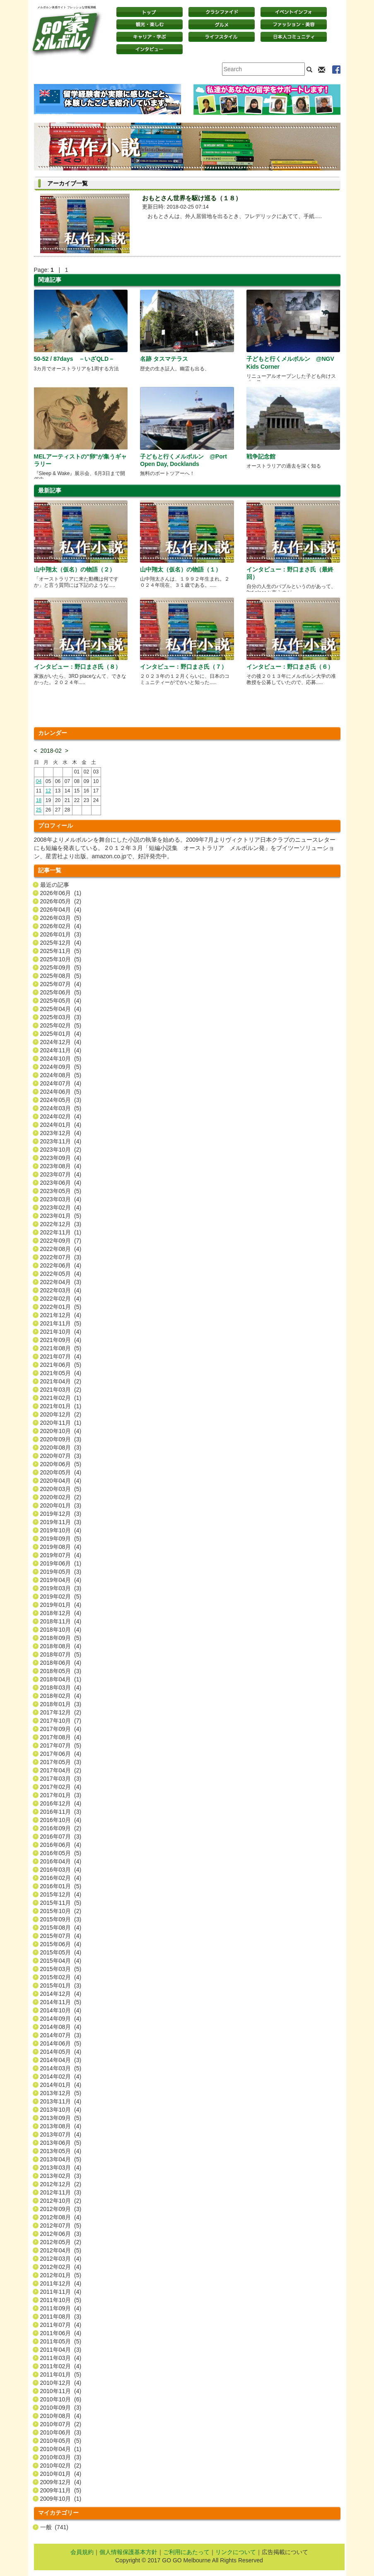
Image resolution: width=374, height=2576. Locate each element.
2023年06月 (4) (61, 1182)
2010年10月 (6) (61, 2399)
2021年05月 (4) (61, 1373)
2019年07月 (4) (61, 1555)
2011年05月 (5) (61, 2341)
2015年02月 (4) (61, 1977)
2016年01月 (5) (61, 1886)
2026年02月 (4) (61, 926)
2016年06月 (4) (61, 1844)
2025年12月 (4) (61, 942)
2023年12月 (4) (61, 1133)
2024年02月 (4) (61, 1116)
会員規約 (82, 2552)
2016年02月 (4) (61, 1878)
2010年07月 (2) (61, 2424)
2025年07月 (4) (61, 984)
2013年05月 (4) (61, 2151)
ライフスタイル (221, 37)
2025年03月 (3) (61, 1017)
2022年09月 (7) (61, 1240)
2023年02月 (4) (61, 1207)
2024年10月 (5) (61, 1058)
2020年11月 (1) (61, 1422)
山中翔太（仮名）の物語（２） (74, 569)
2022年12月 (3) (61, 1224)
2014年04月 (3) (61, 2060)
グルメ (221, 24)
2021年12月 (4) (61, 1315)
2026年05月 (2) (61, 901)
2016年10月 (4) (61, 1820)
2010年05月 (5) (61, 2440)
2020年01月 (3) (61, 1505)
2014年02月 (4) (61, 2076)
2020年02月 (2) (61, 1497)
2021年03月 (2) (61, 1389)
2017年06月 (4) (61, 1753)
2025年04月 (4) (61, 1009)
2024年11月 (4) (61, 1050)
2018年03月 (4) (61, 1687)
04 (38, 781)
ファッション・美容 (294, 24)
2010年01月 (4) (61, 2473)
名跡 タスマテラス (164, 358)
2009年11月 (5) (61, 2490)
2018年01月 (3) (61, 1704)
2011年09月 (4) (61, 2308)
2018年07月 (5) (61, 1654)
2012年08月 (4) (61, 2217)
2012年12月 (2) (61, 2184)
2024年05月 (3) (61, 1100)
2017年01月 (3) (61, 1795)
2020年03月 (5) (61, 1489)
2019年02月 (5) (61, 1596)
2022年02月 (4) (61, 1298)
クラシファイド (221, 12)
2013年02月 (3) (61, 2176)
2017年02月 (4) (61, 1787)
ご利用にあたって (186, 2552)
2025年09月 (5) (61, 967)
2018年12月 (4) (61, 1613)
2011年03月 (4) (61, 2358)
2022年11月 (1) (61, 1232)
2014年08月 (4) (61, 2027)
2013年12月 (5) (61, 2093)
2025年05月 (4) (61, 1000)
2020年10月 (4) (61, 1431)
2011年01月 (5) (61, 2374)
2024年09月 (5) (61, 1067)
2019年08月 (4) (61, 1547)
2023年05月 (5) (61, 1191)
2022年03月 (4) (61, 1290)
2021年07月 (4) (61, 1356)
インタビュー (149, 49)
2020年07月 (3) (61, 1455)
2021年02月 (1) (61, 1398)
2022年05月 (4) (61, 1273)
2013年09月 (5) (61, 2118)
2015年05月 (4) (61, 1952)
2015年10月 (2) (61, 1911)
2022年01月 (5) (61, 1307)
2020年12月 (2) (61, 1414)
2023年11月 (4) (61, 1141)
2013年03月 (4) (61, 2167)
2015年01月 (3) (61, 1985)
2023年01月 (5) (61, 1215)
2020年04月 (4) (61, 1480)
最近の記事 (54, 884)
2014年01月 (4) (61, 2084)
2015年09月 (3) (61, 1919)
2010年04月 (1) (61, 2449)
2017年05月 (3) (61, 1762)
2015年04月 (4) (61, 1960)
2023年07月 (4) (61, 1174)
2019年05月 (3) (61, 1571)
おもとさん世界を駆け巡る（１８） (191, 198)
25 (38, 810)
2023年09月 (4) (61, 1158)
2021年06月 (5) (61, 1364)
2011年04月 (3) (61, 2349)
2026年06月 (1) (61, 893)
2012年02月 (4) (61, 2267)
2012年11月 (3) (61, 2192)
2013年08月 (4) (61, 2126)
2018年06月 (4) (61, 1662)
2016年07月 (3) (61, 1836)
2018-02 (50, 750)
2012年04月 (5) (61, 2250)
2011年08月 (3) (61, 2316)
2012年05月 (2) (61, 2242)
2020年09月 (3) (61, 1439)
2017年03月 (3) (61, 1778)
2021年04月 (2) (61, 1381)
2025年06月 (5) (61, 992)
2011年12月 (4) (61, 2283)
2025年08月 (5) (61, 975)
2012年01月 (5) (61, 2275)
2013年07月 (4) (61, 2134)
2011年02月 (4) (61, 2366)
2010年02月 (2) (61, 2465)
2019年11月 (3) (61, 1522)
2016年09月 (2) (61, 1828)
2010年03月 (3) (61, 2457)
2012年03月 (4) (61, 2258)
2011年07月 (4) (61, 2325)
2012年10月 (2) (61, 2200)
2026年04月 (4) (61, 909)
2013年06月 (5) (61, 2142)
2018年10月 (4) (61, 1629)
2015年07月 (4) (61, 1936)
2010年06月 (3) (61, 2432)
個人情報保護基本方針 (128, 2552)
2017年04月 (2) (61, 1770)
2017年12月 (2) (61, 1712)
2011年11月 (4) (61, 2291)
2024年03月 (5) (61, 1108)
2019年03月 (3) (61, 1588)
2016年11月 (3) (61, 1811)
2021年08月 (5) (61, 1348)
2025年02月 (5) (61, 1025)
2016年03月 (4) (61, 1869)
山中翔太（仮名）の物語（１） (180, 569)
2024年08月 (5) (61, 1075)
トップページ (149, 12)
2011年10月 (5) (61, 2300)
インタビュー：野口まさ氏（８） (77, 666)
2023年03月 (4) (61, 1199)
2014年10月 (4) (61, 2010)
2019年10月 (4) (61, 1530)
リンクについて (235, 2552)
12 (48, 791)
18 (38, 800)
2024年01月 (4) (61, 1124)
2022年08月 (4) (61, 1249)
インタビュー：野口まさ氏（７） (183, 666)
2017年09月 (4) (61, 1729)
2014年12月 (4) (61, 1993)
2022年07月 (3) (61, 1257)
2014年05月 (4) (61, 2051)
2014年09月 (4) (61, 2018)
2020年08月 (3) (61, 1447)
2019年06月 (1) (61, 1563)
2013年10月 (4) (61, 2109)
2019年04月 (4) (61, 1580)
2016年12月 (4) (61, 1803)
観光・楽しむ (149, 24)
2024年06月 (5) (61, 1091)
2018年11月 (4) (61, 1621)
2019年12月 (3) (61, 1513)
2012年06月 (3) (61, 2233)
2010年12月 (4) (61, 2382)
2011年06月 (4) (61, 2333)
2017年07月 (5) (61, 1745)
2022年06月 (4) (61, 1265)
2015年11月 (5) (61, 1902)
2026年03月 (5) (61, 918)
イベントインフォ (294, 12)
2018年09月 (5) (61, 1638)
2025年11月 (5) (61, 951)
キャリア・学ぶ (149, 37)
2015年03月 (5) (61, 1969)
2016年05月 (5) (61, 1853)
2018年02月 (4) (61, 1696)
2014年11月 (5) (61, 2002)
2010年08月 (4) (61, 2416)
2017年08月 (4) (61, 1737)
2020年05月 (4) (61, 1472)
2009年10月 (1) (61, 2498)
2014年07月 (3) (61, 2035)
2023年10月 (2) (61, 1149)
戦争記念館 (260, 456)
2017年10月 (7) (61, 1720)
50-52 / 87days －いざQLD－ (74, 358)
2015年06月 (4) (61, 1944)
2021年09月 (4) (61, 1340)
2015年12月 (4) (61, 1894)
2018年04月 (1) (61, 1679)
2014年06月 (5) (61, 2043)
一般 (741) (54, 2527)
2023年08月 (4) (61, 1166)
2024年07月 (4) (61, 1083)
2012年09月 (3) (61, 2209)
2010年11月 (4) (61, 2391)
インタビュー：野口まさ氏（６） (289, 666)
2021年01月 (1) (61, 1406)
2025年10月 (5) (61, 959)
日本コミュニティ (294, 37)
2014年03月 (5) (61, 2068)
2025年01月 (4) (61, 1033)
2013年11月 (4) (61, 2101)
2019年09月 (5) (61, 1538)
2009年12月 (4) (61, 2482)
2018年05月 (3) (61, 1671)
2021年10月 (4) (61, 1331)
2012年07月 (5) (61, 2225)
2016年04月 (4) (61, 1861)
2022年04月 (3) (61, 1282)
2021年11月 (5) (61, 1323)
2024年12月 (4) (61, 1042)
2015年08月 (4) (61, 1927)
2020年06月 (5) (61, 1464)
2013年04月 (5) (61, 2159)
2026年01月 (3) (61, 934)
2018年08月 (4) (61, 1646)
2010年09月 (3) (61, 2407)
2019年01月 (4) (61, 1604)
